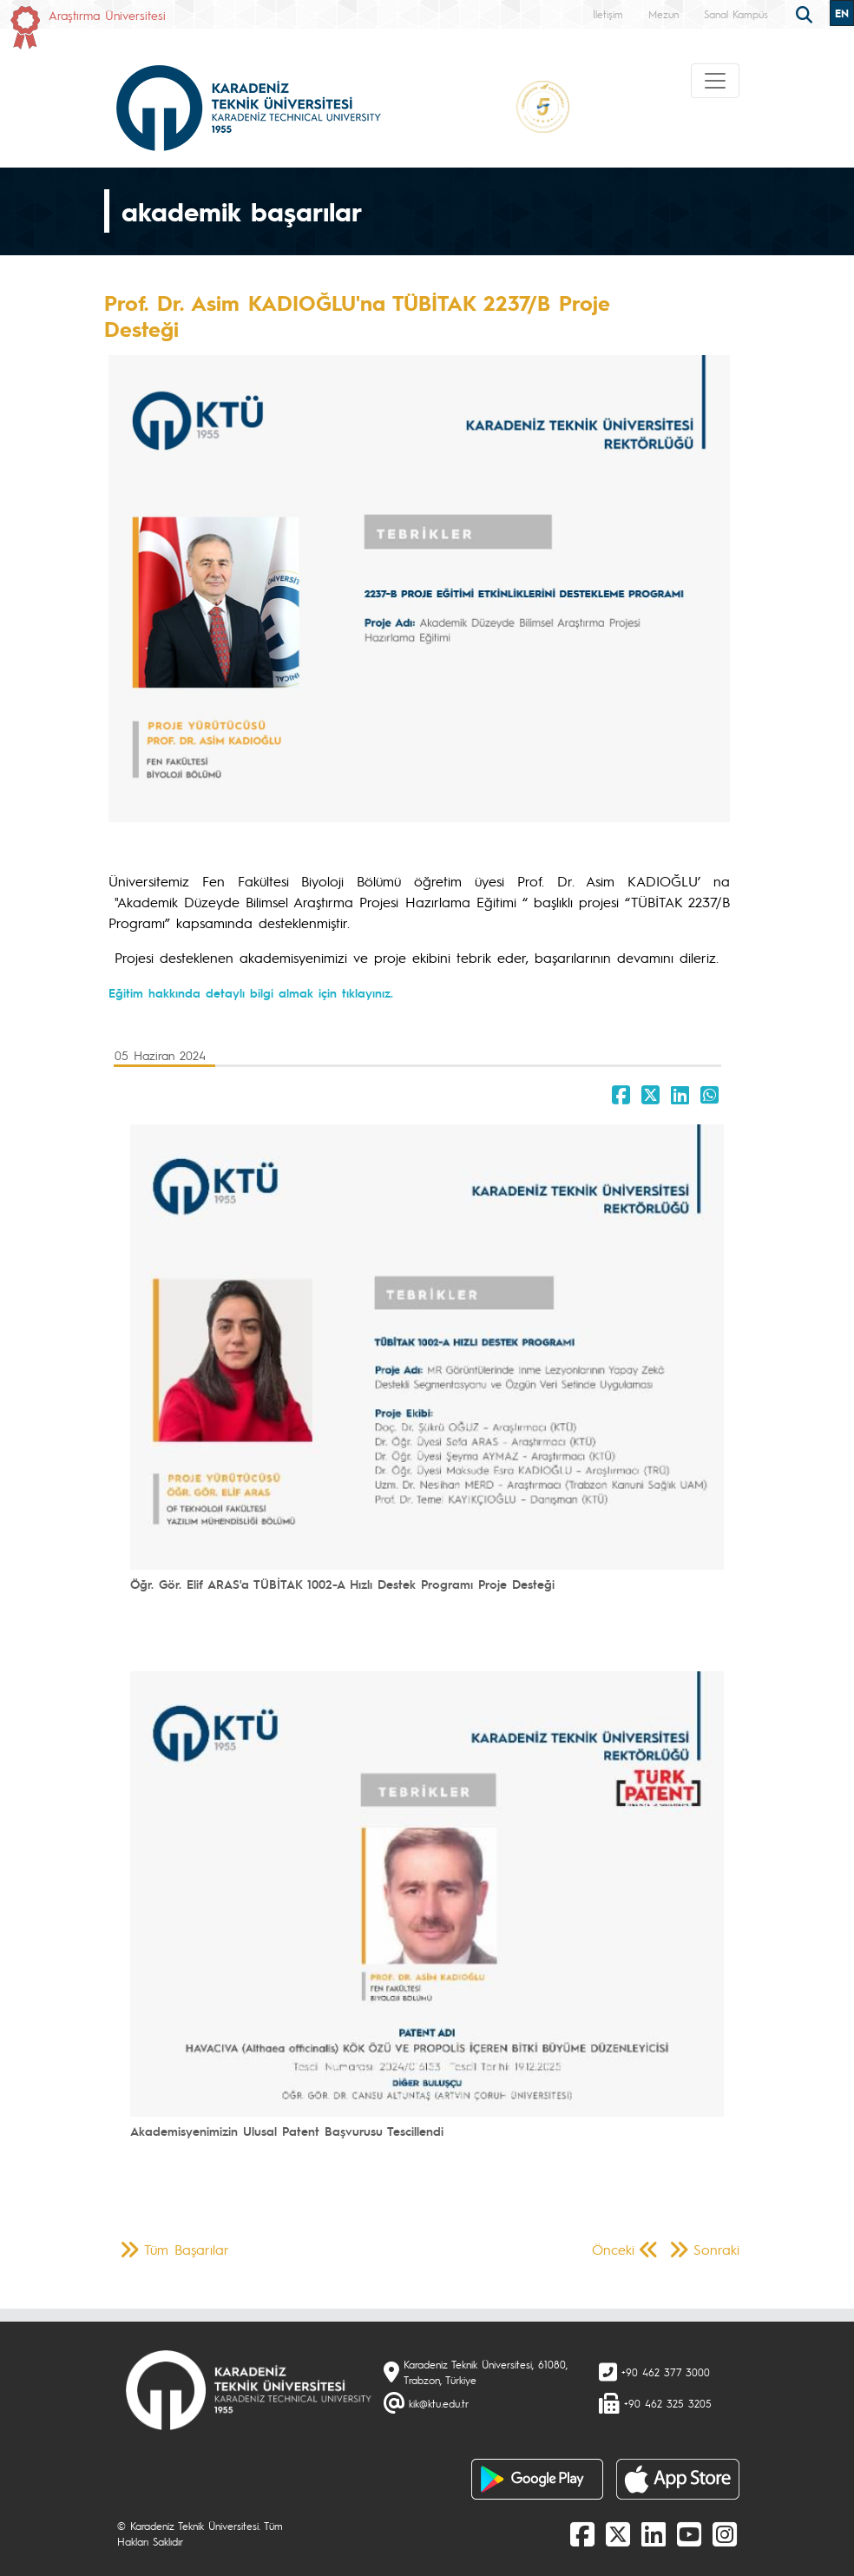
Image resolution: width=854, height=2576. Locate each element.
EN (842, 13)
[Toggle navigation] (715, 80)
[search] (806, 13)
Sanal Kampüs (736, 14)
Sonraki (716, 2249)
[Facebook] (582, 2533)
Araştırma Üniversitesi (107, 15)
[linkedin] (653, 2533)
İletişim (608, 14)
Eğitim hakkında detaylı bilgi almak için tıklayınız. (250, 992)
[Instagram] (725, 2533)
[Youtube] (689, 2533)
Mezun (663, 14)
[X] (618, 2533)
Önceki (613, 2249)
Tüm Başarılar (186, 2249)
